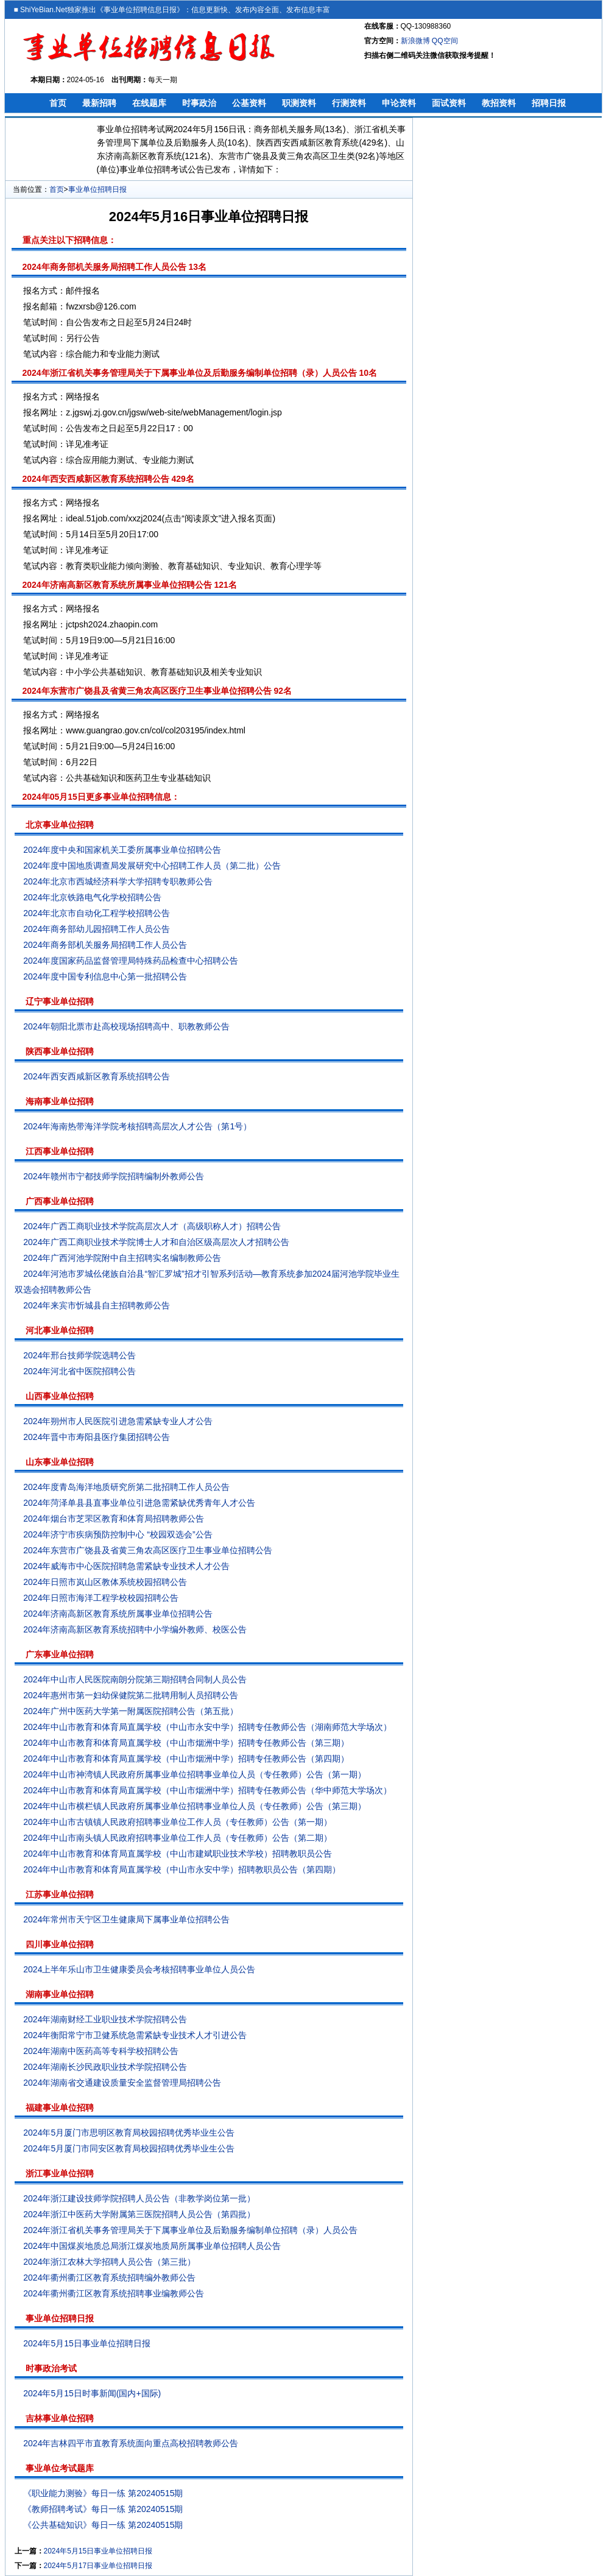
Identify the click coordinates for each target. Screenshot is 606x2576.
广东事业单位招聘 (60, 1654)
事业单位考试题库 (60, 2468)
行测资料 (349, 103)
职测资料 (299, 103)
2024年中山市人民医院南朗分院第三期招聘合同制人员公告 (135, 1679)
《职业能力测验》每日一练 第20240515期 (103, 2493)
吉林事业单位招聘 (60, 2418)
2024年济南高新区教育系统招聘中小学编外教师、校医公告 (135, 1629)
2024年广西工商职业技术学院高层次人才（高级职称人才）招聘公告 (152, 1226)
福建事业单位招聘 (60, 2107)
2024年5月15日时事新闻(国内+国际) (92, 2393)
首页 (57, 103)
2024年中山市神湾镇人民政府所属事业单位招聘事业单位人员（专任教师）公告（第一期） (194, 1774)
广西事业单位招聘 (60, 1201)
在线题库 (149, 103)
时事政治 (199, 103)
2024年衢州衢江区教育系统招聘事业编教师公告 (113, 2293)
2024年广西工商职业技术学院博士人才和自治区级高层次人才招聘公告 (156, 1242)
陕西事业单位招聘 (60, 1051)
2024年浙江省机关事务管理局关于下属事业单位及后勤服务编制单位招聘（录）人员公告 (190, 2230)
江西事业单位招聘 (60, 1151)
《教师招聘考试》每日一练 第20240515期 (103, 2509)
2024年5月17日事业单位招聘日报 (98, 2565)
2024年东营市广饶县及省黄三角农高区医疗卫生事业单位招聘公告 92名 (157, 691)
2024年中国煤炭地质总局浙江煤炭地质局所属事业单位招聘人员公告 (152, 2246)
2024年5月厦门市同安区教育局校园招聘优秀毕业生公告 (128, 2148)
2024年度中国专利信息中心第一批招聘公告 (105, 976)
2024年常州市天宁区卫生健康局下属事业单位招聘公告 (126, 1919)
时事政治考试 (51, 2368)
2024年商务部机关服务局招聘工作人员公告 (105, 945)
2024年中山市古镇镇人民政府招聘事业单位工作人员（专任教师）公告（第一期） (177, 1822)
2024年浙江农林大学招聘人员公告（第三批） (109, 2262)
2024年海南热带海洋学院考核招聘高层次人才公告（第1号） (137, 1126)
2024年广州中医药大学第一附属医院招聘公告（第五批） (130, 1711)
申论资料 (399, 103)
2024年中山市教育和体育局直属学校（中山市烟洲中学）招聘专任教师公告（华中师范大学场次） (207, 1790)
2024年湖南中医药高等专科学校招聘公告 (100, 2051)
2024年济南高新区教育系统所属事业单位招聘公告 (118, 1613)
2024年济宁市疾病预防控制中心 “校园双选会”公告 (117, 1534)
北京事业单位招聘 (60, 825)
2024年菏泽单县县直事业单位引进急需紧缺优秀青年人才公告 (139, 1503)
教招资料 (499, 103)
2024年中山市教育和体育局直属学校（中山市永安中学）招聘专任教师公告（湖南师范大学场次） (207, 1727)
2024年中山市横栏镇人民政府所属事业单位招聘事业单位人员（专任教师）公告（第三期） (194, 1806)
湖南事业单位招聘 (60, 1994)
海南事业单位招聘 (60, 1101)
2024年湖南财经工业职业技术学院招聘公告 (105, 2019)
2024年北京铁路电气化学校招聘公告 (92, 897)
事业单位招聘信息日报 (140, 9)
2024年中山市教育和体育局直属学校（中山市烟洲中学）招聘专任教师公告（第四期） (186, 1758)
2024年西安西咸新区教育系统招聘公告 (96, 1076)
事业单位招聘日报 (97, 189)
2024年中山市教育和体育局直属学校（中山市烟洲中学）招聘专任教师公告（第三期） (186, 1743)
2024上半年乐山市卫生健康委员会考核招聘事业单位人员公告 (139, 1969)
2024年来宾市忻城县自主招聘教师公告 (96, 1305)
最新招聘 (99, 103)
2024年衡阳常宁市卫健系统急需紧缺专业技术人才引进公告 (135, 2035)
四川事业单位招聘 (60, 1944)
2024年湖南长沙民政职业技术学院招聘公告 (105, 2067)
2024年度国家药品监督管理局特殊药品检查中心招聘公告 (130, 960)
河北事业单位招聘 (60, 1330)
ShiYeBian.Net (43, 9)
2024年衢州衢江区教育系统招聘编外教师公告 (109, 2277)
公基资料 (249, 103)
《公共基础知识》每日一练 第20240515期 (103, 2525)
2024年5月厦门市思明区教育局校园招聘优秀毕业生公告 (128, 2132)
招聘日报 (549, 103)
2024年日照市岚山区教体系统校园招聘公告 (105, 1582)
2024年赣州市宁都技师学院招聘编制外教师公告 (113, 1176)
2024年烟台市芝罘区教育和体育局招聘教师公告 (113, 1518)
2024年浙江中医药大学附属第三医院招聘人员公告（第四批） (139, 2214)
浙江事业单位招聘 (60, 2173)
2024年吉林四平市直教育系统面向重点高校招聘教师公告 (130, 2443)
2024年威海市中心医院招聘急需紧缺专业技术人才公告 (126, 1566)
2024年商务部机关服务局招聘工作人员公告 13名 (115, 267)
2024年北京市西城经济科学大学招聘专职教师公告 (118, 881)
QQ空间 (445, 41)
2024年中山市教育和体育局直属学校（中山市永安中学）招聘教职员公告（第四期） (181, 1869)
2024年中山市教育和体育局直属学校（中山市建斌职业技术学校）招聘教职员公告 (177, 1853)
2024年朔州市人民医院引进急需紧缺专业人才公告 (118, 1421)
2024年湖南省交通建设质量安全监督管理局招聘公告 (122, 2082)
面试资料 (449, 103)
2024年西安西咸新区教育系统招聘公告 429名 (108, 479)
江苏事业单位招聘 (60, 1894)
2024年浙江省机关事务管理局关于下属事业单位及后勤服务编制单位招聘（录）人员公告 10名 (200, 373)
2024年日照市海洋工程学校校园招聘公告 (100, 1598)
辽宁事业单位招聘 (60, 1001)
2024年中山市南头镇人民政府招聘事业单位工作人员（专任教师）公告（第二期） (177, 1838)
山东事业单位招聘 (60, 1462)
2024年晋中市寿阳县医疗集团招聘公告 (96, 1437)
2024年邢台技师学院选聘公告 (79, 1355)
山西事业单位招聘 (60, 1396)
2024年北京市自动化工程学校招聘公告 (96, 913)
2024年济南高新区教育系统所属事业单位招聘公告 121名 (130, 585)
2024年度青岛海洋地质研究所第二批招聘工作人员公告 (126, 1487)
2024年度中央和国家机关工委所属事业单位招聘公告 (122, 850)
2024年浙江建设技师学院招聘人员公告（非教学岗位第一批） (139, 2198)
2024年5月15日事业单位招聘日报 (86, 2343)
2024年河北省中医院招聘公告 (79, 1371)
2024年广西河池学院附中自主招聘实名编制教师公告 (122, 1258)
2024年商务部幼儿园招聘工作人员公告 (96, 929)
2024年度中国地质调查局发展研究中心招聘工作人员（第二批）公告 (152, 865)
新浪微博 (415, 41)
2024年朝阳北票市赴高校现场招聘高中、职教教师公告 (126, 1026)
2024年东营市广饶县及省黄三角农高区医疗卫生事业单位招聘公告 (147, 1550)
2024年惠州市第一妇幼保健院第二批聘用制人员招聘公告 (130, 1695)
